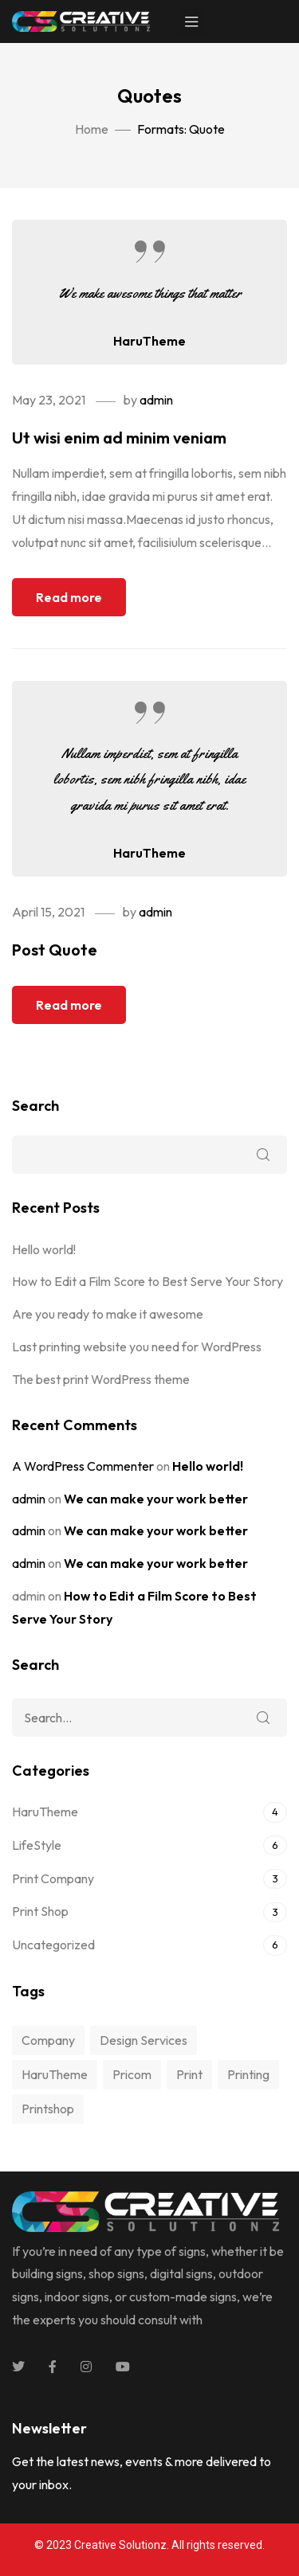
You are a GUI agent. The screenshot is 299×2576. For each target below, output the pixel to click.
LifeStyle (36, 1845)
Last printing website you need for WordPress (137, 1346)
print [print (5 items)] (189, 2074)
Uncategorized (53, 1945)
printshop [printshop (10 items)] (48, 2109)
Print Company (53, 1878)
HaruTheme (149, 341)
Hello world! (44, 1249)
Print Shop (40, 1911)
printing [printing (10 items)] (248, 2074)
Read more (69, 597)
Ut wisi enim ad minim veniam (119, 438)
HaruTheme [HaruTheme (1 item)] (55, 2074)
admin (156, 400)
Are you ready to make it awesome (107, 1314)
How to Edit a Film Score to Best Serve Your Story (147, 1281)
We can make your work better (156, 1499)
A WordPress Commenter (83, 1466)
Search (35, 1105)
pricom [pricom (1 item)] (131, 2074)
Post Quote (54, 950)
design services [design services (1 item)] (143, 2040)
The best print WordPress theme (101, 1379)
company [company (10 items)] (48, 2040)
